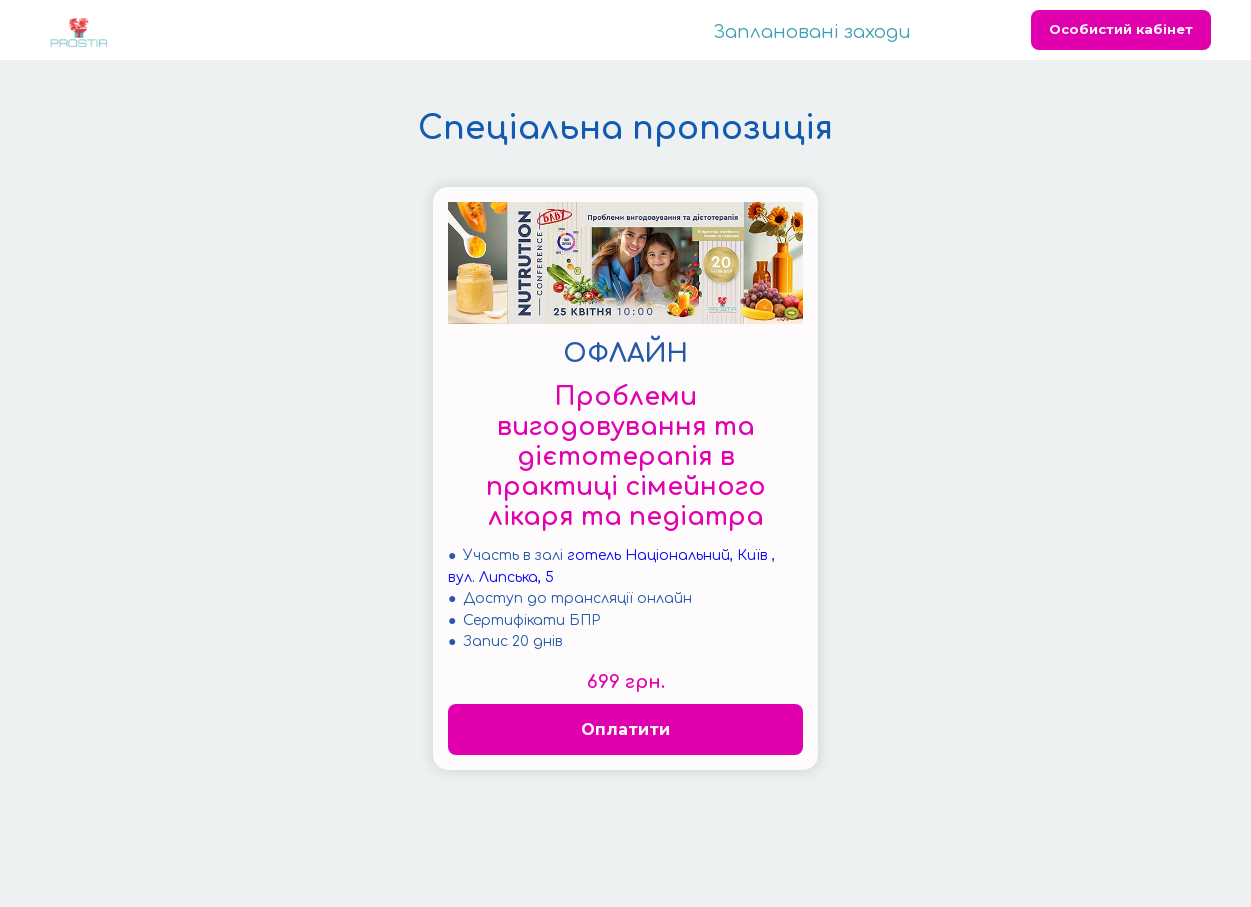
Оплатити (625, 729)
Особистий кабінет (1121, 29)
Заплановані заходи (812, 32)
